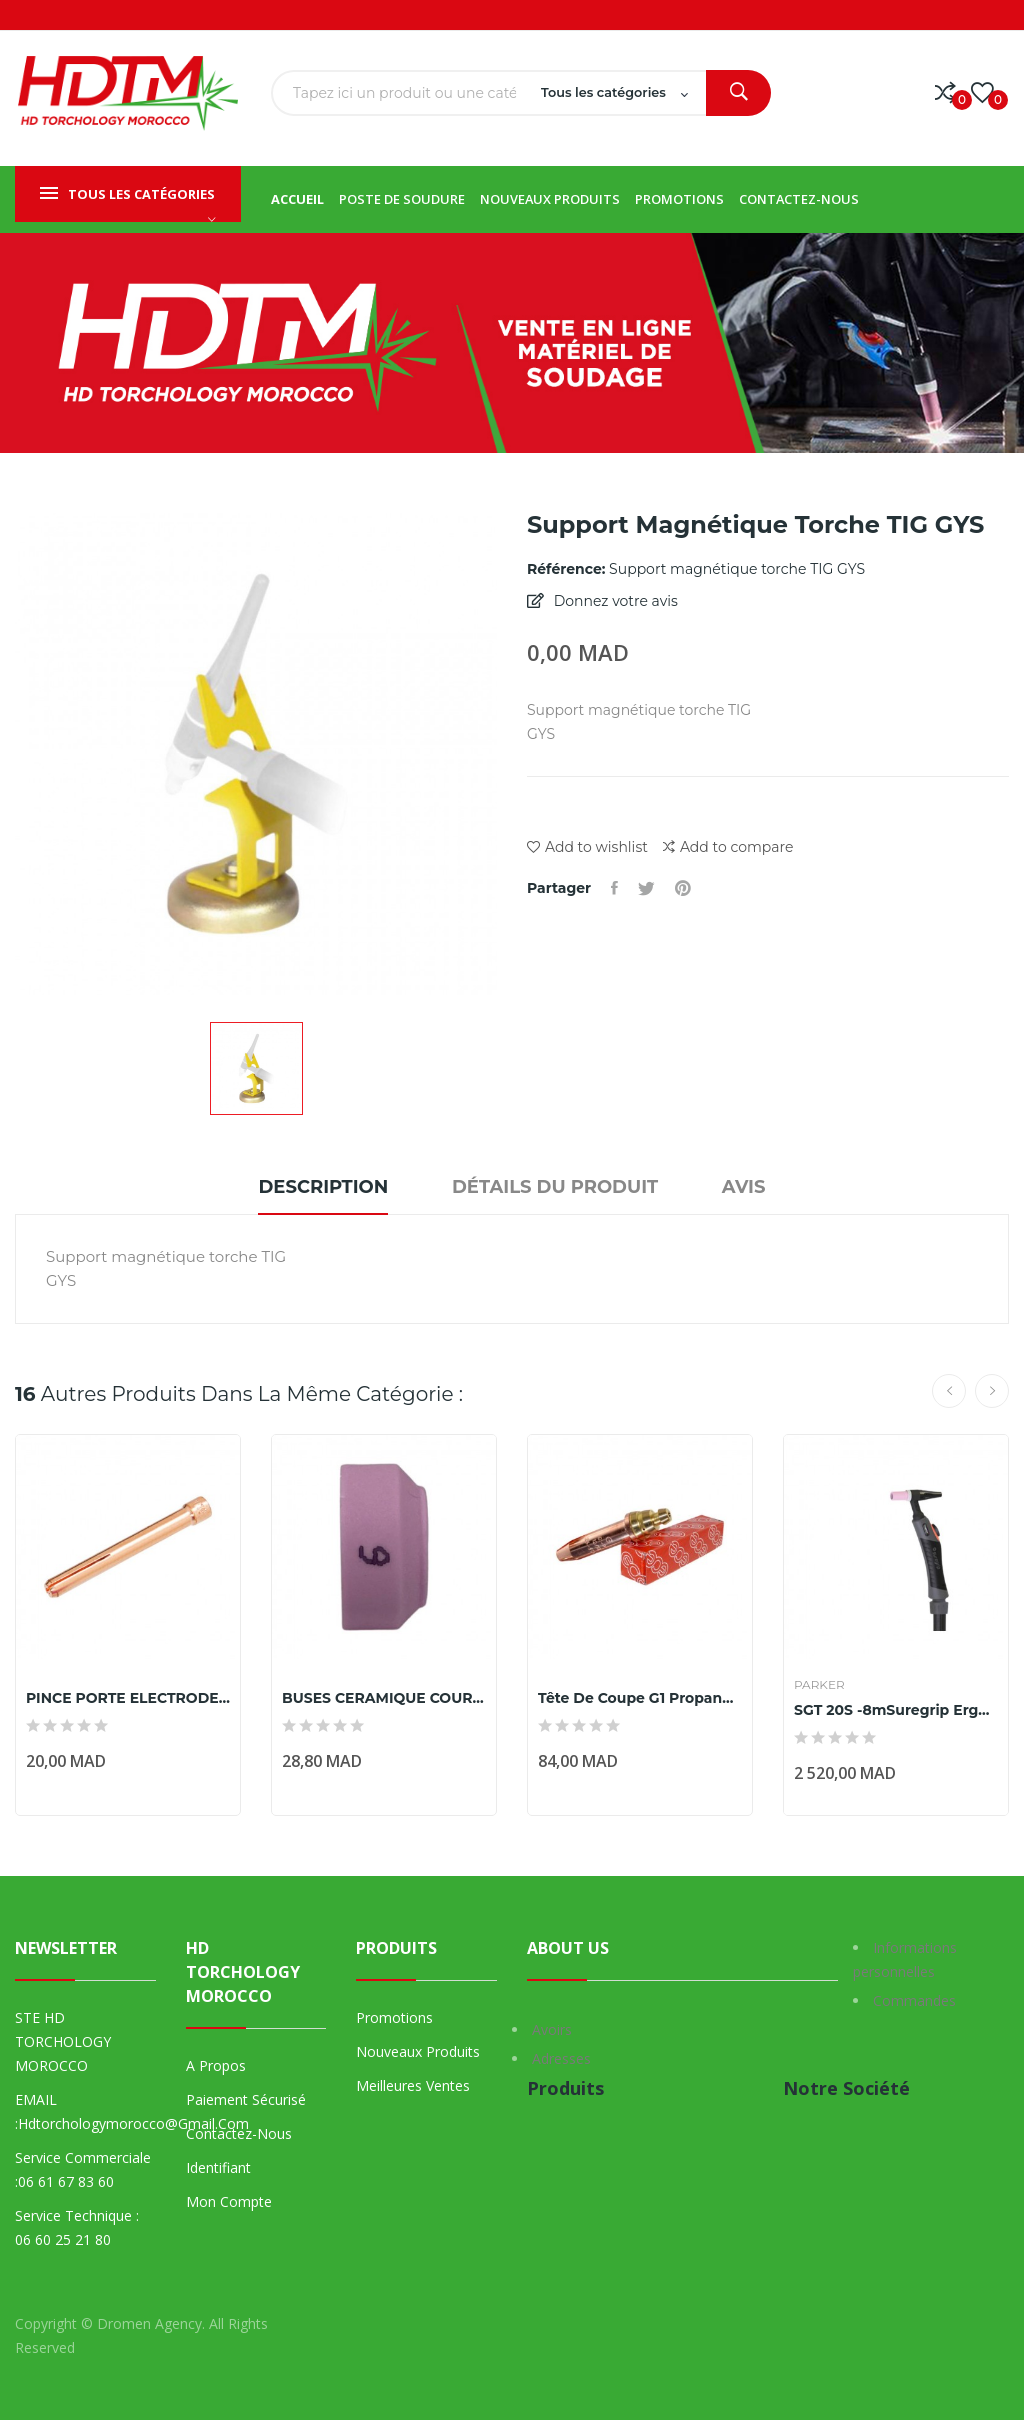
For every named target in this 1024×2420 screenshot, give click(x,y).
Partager (614, 888)
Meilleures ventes (413, 2085)
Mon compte (229, 2201)
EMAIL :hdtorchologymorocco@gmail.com (85, 2111)
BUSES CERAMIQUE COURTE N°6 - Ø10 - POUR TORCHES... (384, 1698)
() (982, 93)
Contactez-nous (239, 2133)
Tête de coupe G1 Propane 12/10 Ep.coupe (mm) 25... (640, 1698)
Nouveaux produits (418, 2051)
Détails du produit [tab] (555, 1187)
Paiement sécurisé (246, 2099)
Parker (819, 1685)
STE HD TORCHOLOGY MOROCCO (63, 2041)
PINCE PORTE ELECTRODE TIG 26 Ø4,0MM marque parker (128, 1698)
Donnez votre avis (614, 601)
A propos (216, 2065)
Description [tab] (323, 1187)
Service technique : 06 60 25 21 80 (77, 2227)
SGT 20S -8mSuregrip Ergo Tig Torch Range (896, 1710)
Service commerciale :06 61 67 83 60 (83, 2169)
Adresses (561, 2058)
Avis (744, 1187)
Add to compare (728, 847)
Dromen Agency (149, 2323)
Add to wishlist (587, 847)
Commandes (914, 2000)
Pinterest (683, 888)
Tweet (646, 888)
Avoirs (552, 2029)
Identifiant (218, 2167)
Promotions (394, 2017)
